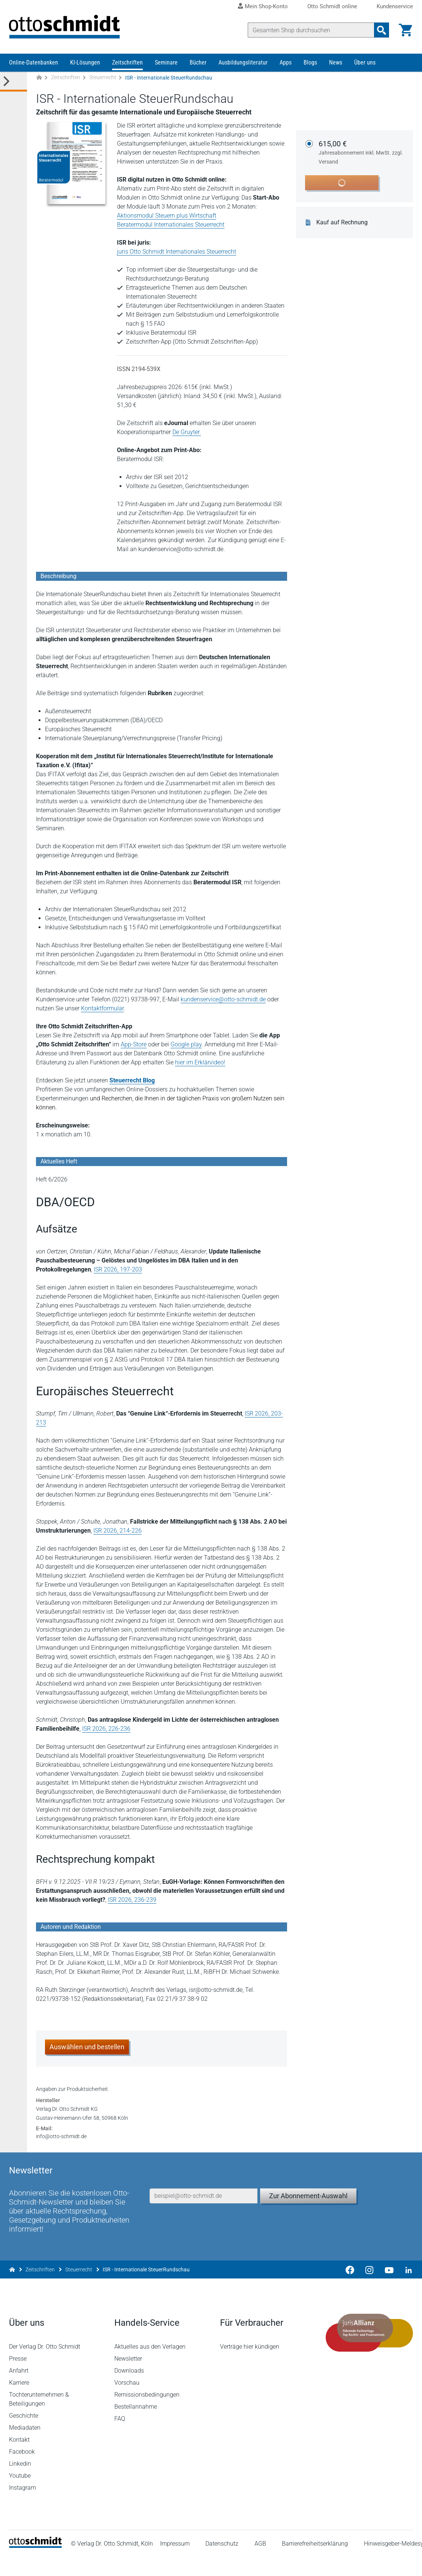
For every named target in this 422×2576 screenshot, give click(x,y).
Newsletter (128, 2377)
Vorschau (127, 2401)
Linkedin (20, 2482)
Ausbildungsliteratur (243, 62)
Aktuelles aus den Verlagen (150, 2365)
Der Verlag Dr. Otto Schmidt (44, 2365)
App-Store (134, 1044)
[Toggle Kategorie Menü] (13, 82)
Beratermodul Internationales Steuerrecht (170, 224)
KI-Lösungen (85, 62)
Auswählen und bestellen (86, 2047)
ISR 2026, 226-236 (106, 1729)
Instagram (22, 2506)
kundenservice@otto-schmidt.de (223, 999)
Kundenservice (395, 6)
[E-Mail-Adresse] (203, 2214)
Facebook (22, 2470)
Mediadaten (24, 2446)
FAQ (120, 2437)
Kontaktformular (102, 1008)
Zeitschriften (127, 62)
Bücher (198, 62)
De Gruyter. (186, 432)
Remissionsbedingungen (147, 2413)
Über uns (365, 62)
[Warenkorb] (405, 30)
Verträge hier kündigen (249, 2365)
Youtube (20, 2494)
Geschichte (23, 2434)
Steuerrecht (102, 78)
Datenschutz (222, 2562)
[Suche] (311, 30)
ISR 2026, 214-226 (117, 1530)
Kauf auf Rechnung (342, 223)
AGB (260, 2562)
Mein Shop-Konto (266, 6)
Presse (18, 2377)
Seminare (166, 62)
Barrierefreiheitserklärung (315, 2562)
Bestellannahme (136, 2425)
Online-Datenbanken (33, 62)
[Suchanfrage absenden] (381, 30)
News (335, 62)
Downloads (129, 2389)
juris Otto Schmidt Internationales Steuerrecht (176, 251)
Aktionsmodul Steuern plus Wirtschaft (166, 215)
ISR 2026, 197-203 (118, 1269)
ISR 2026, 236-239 (132, 1900)
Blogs (310, 62)
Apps (286, 62)
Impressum (175, 2562)
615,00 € (361, 153)
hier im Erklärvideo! (200, 1062)
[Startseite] (35, 2564)
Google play (186, 1044)
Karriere (19, 2401)
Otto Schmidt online (332, 6)
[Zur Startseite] (39, 78)
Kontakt (19, 2458)
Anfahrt (18, 2389)
